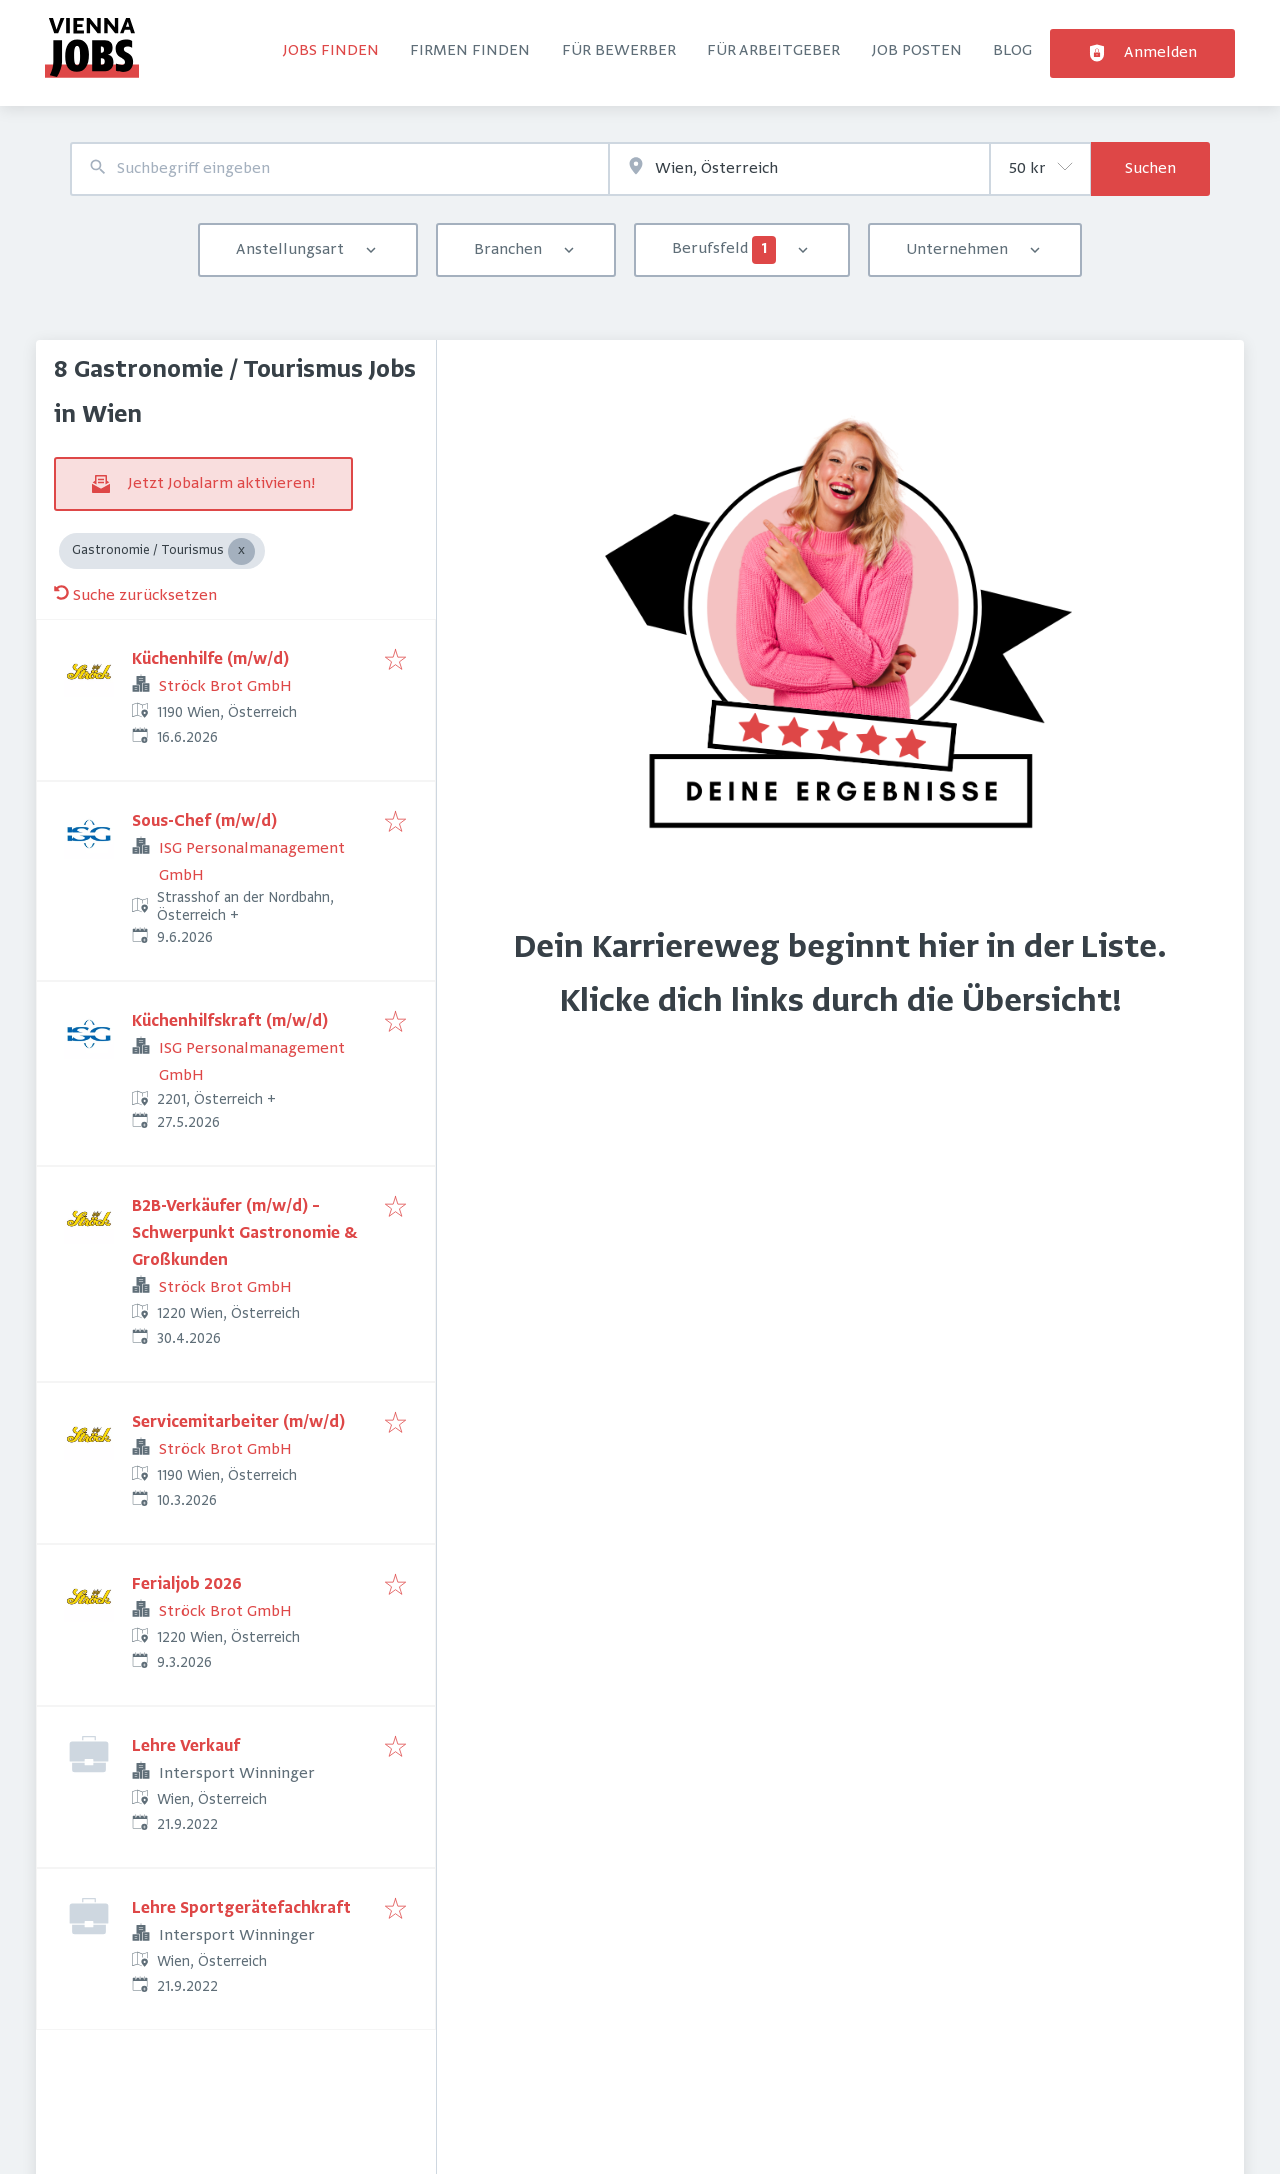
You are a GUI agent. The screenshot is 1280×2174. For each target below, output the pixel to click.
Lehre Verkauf (186, 1747)
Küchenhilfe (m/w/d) (210, 660)
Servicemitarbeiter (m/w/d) (238, 1423)
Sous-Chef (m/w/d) (204, 822)
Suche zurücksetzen (135, 596)
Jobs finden (331, 51)
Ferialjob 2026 (187, 1585)
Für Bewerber (619, 51)
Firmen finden (470, 51)
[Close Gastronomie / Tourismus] (241, 551)
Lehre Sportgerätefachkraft (241, 1909)
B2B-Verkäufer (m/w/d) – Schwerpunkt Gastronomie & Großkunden (245, 1234)
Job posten (917, 51)
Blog (1012, 51)
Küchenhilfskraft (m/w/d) (230, 1022)
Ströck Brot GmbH (225, 687)
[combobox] (339, 169)
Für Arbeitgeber (773, 51)
